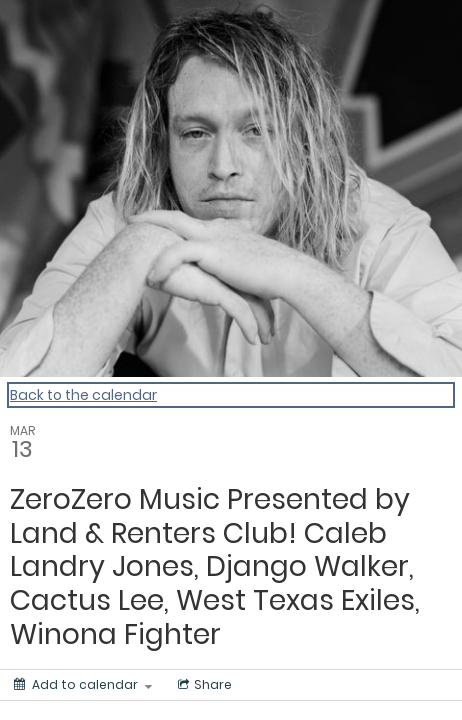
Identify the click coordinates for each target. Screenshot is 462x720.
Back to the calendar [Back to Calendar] (83, 395)
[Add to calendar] (83, 685)
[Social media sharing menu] (203, 685)
